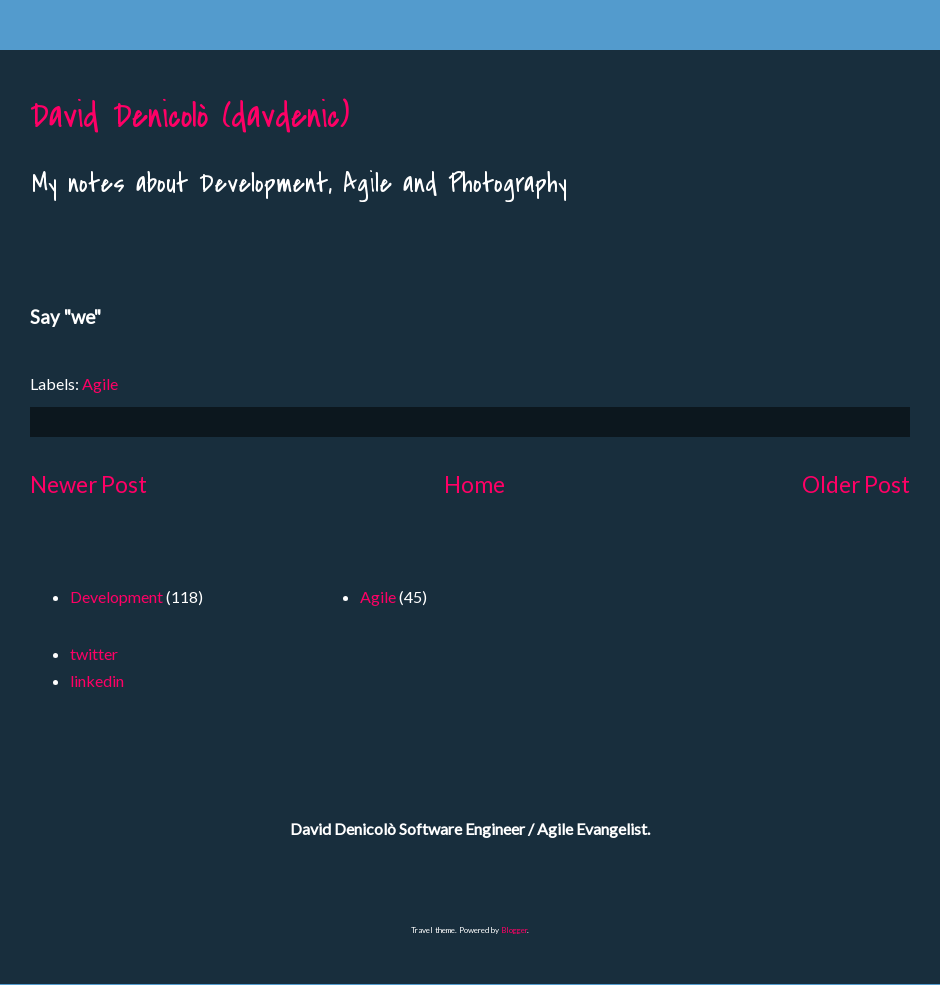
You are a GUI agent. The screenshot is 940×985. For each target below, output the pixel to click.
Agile (100, 383)
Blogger (514, 930)
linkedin (97, 680)
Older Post (856, 484)
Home (474, 484)
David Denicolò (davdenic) (189, 116)
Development (116, 596)
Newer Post (88, 484)
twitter (94, 653)
